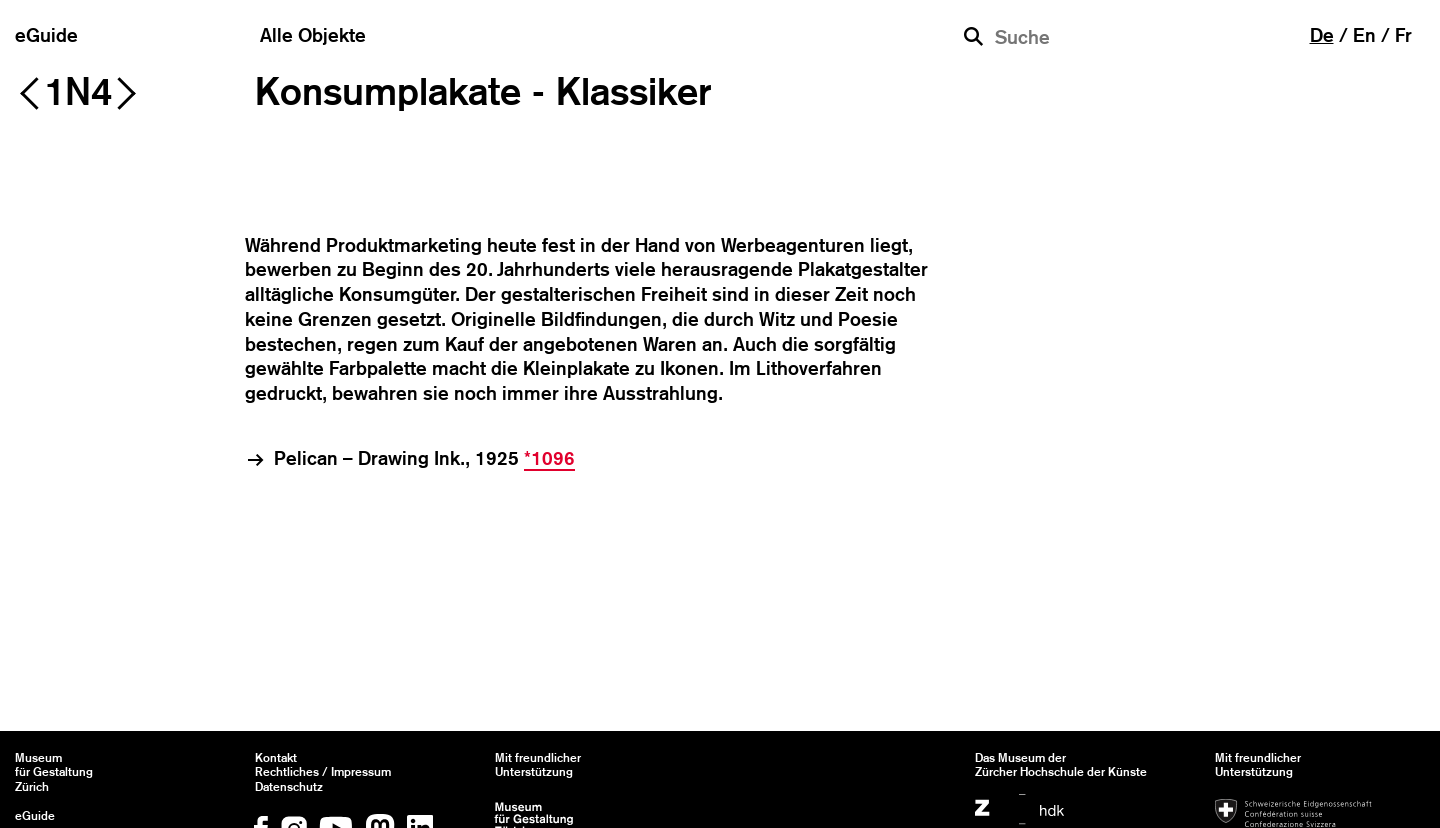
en (1364, 35)
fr (1403, 35)
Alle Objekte (313, 35)
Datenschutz (289, 787)
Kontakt (276, 758)
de (1322, 35)
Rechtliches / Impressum (323, 772)
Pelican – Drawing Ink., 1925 (424, 459)
